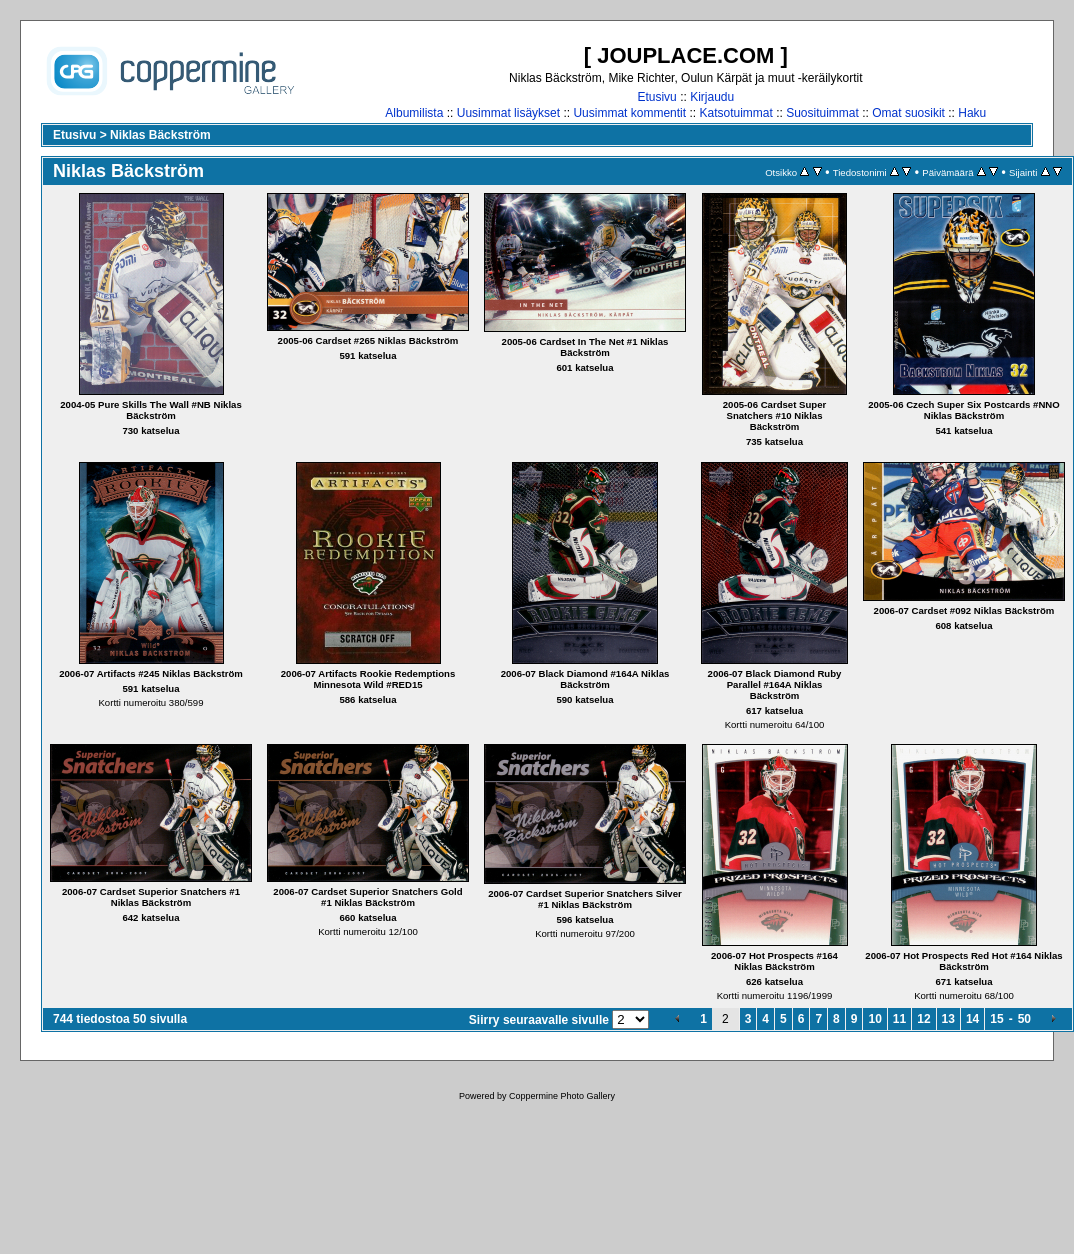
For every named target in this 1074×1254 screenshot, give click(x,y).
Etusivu (656, 97)
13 (948, 1019)
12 (923, 1019)
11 (899, 1019)
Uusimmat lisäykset (508, 113)
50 (1024, 1019)
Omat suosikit (908, 113)
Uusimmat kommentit (629, 113)
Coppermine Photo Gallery (562, 1096)
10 (874, 1019)
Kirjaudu (712, 97)
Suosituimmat (822, 113)
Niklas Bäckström (160, 135)
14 (972, 1019)
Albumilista (414, 113)
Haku (972, 113)
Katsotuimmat (735, 113)
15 (996, 1019)
